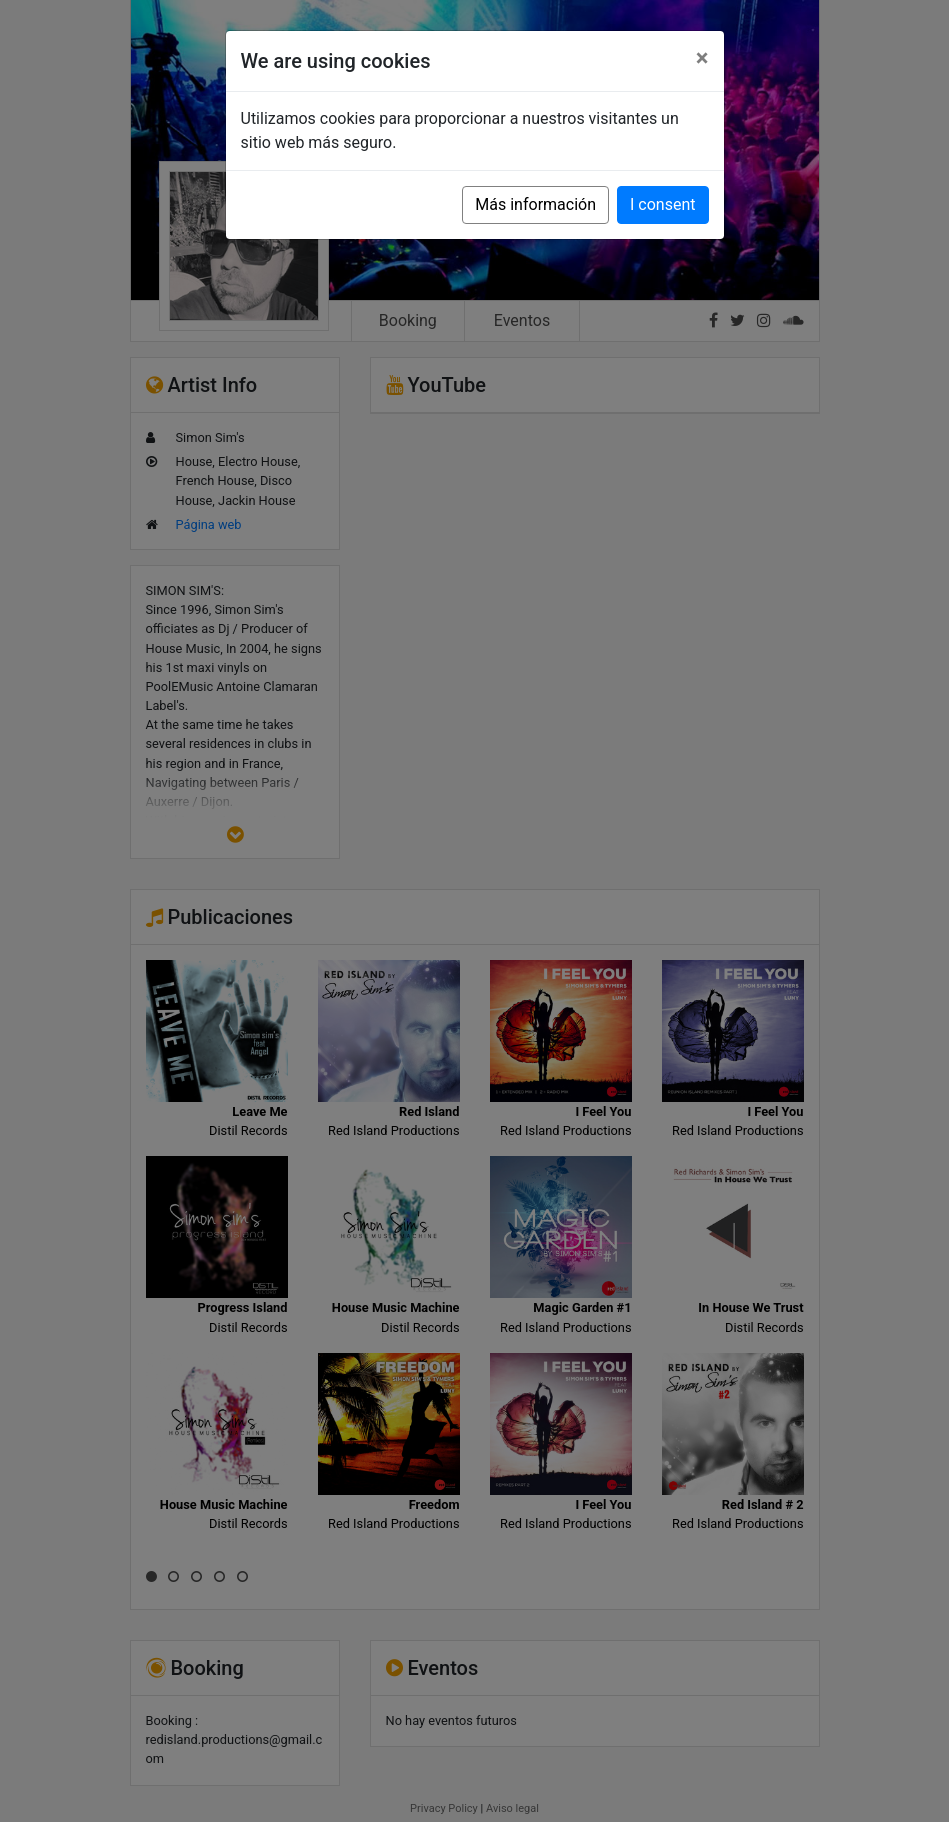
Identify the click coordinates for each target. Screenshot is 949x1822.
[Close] (702, 58)
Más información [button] (535, 204)
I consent (662, 204)
